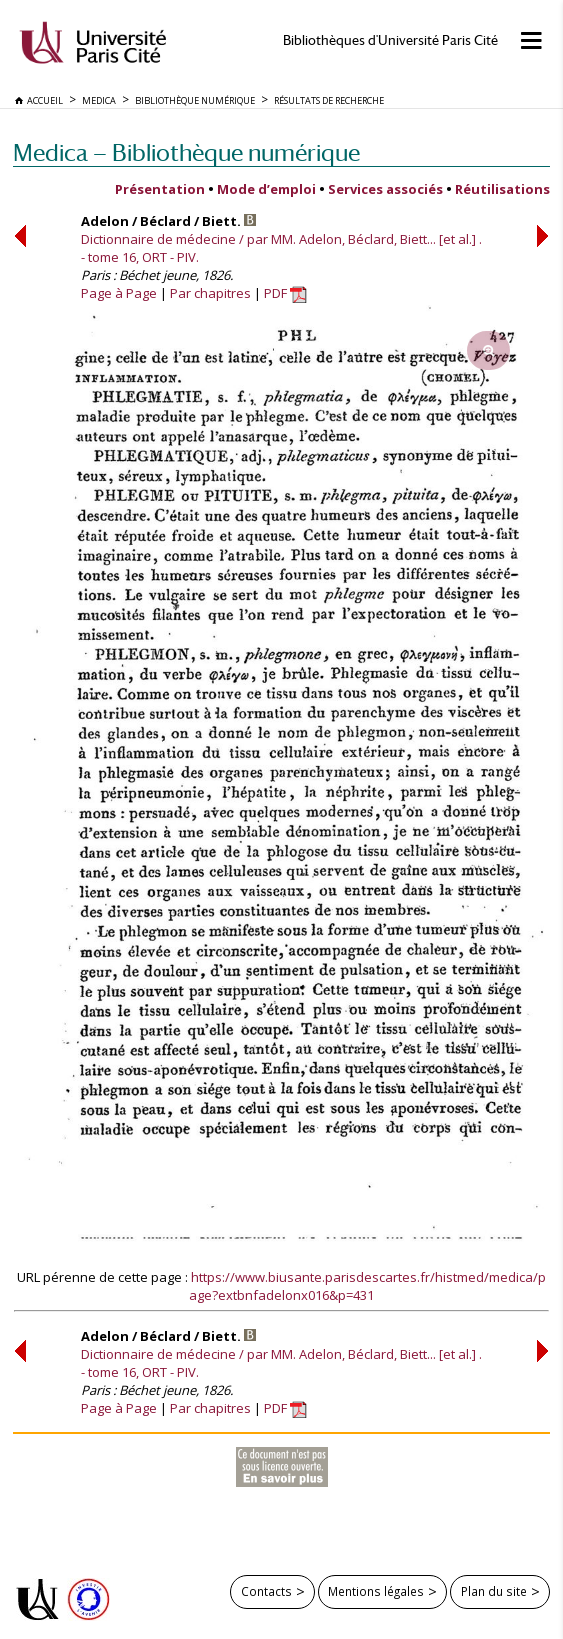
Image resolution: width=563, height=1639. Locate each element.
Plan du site (494, 1591)
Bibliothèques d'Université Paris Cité (390, 40)
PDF (285, 293)
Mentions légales (376, 1591)
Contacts (266, 1591)
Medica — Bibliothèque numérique (186, 152)
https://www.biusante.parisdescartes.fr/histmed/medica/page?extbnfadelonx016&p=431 (367, 1286)
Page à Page (119, 293)
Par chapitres (210, 293)
